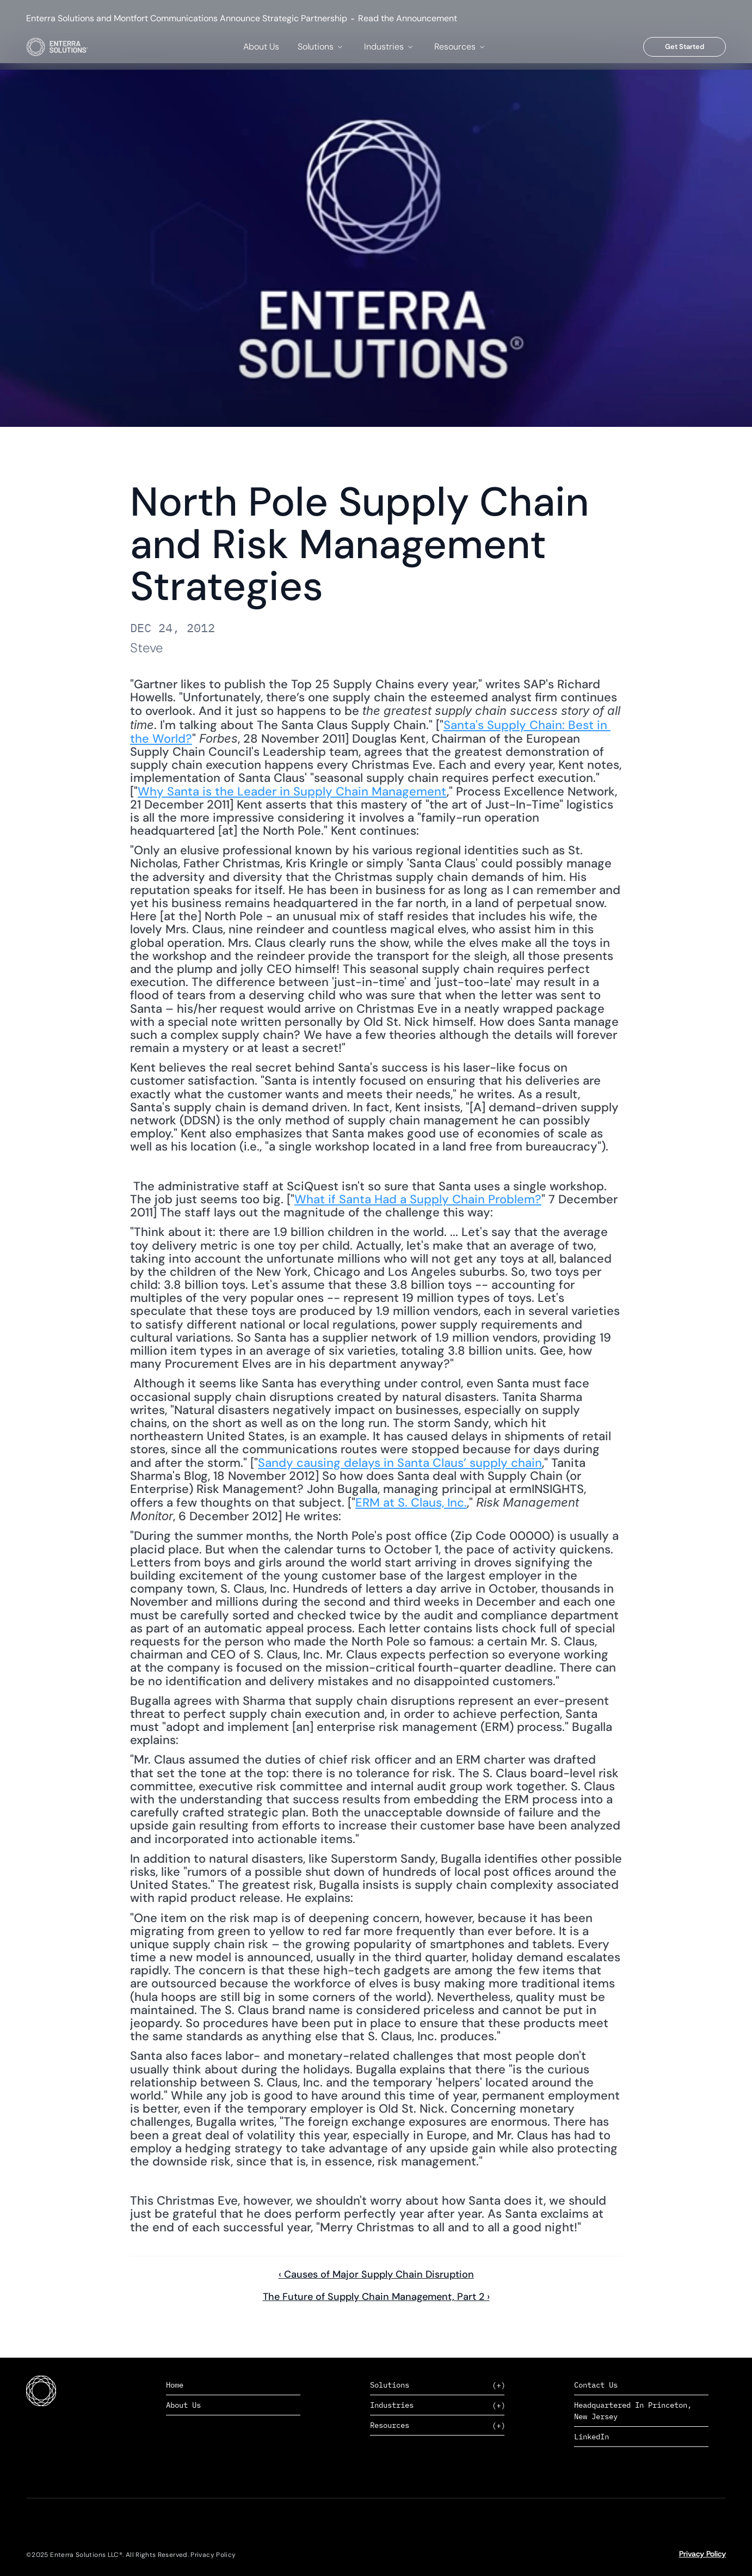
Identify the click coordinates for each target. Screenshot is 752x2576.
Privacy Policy (702, 2554)
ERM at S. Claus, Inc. (411, 1502)
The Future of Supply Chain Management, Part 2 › (376, 2296)
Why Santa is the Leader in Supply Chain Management (292, 791)
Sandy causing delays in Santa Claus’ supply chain (400, 1463)
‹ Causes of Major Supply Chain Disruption (376, 2274)
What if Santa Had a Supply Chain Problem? (417, 1199)
